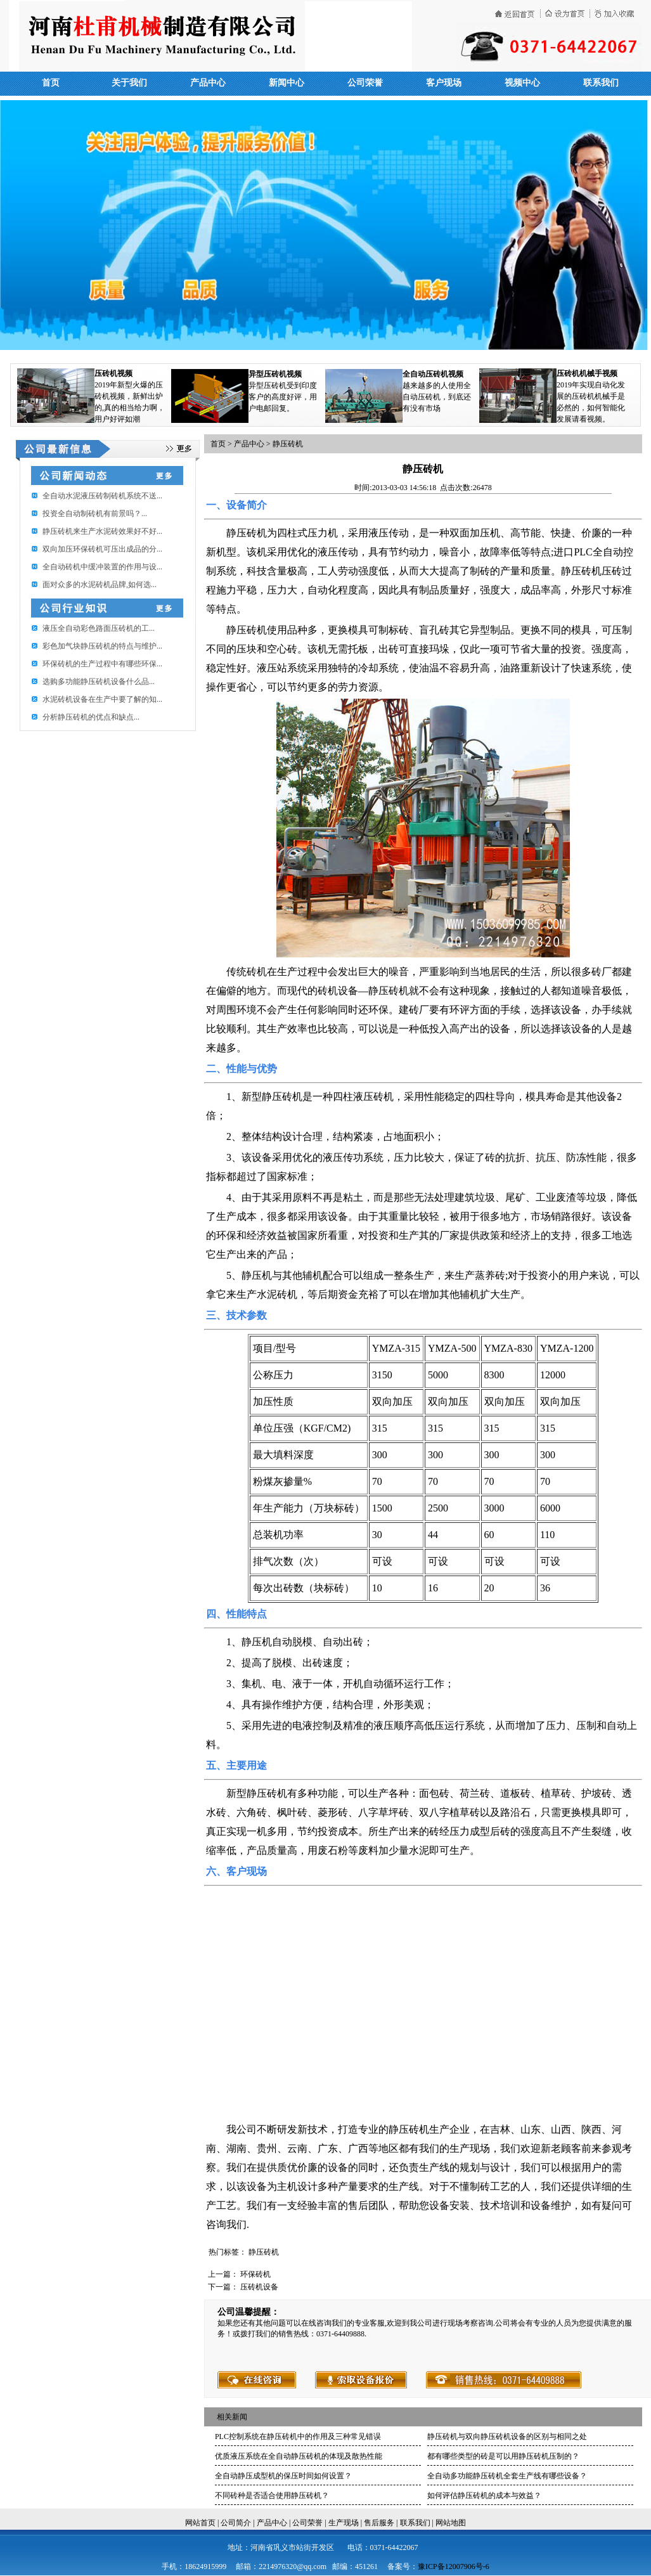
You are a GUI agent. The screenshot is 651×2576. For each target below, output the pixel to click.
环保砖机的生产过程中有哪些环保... (102, 663)
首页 (51, 82)
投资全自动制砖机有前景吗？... (94, 513)
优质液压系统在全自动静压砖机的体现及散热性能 (298, 2456)
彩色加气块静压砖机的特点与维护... (102, 646)
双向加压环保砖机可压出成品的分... (102, 549)
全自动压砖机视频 (433, 374)
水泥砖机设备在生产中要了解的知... (102, 699)
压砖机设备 (259, 2286)
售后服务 (379, 2522)
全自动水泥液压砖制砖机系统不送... (102, 495)
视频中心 (522, 82)
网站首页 (200, 2522)
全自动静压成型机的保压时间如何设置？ (283, 2475)
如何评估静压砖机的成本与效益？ (484, 2495)
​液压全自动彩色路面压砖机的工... (98, 628)
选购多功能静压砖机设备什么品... (98, 681)
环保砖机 (255, 2274)
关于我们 (129, 82)
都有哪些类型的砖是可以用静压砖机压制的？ (503, 2456)
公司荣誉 (365, 82)
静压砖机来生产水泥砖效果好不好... (102, 531)
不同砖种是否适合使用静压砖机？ (272, 2495)
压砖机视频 (113, 373)
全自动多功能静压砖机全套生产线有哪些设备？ (507, 2475)
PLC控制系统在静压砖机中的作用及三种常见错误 (298, 2436)
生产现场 (343, 2522)
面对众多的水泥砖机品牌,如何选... (99, 584)
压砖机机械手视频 (587, 373)
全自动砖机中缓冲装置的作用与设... (102, 566)
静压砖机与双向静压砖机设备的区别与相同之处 (507, 2436)
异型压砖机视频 (275, 374)
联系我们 (601, 82)
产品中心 (208, 82)
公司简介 (236, 2522)
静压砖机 (288, 443)
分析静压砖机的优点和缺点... (90, 717)
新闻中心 (286, 82)
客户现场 (443, 82)
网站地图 (450, 2522)
